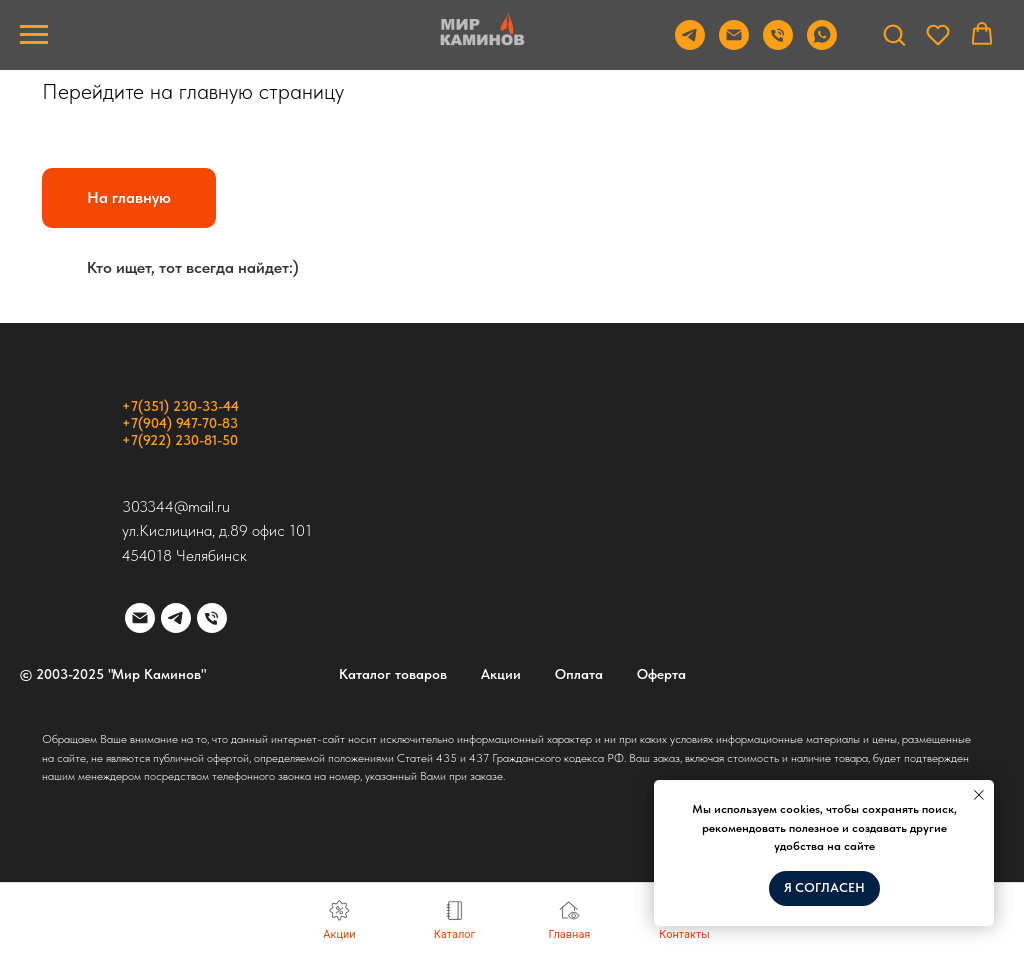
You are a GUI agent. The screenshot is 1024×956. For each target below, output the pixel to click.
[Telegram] (690, 44)
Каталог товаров (393, 674)
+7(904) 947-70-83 (180, 423)
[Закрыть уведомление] (979, 795)
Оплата (579, 674)
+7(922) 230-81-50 (180, 440)
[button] (894, 34)
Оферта (661, 674)
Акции (501, 674)
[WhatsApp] (822, 44)
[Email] (734, 44)
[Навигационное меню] (34, 35)
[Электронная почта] (140, 618)
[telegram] (176, 618)
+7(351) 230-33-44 (180, 406)
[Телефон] (778, 44)
